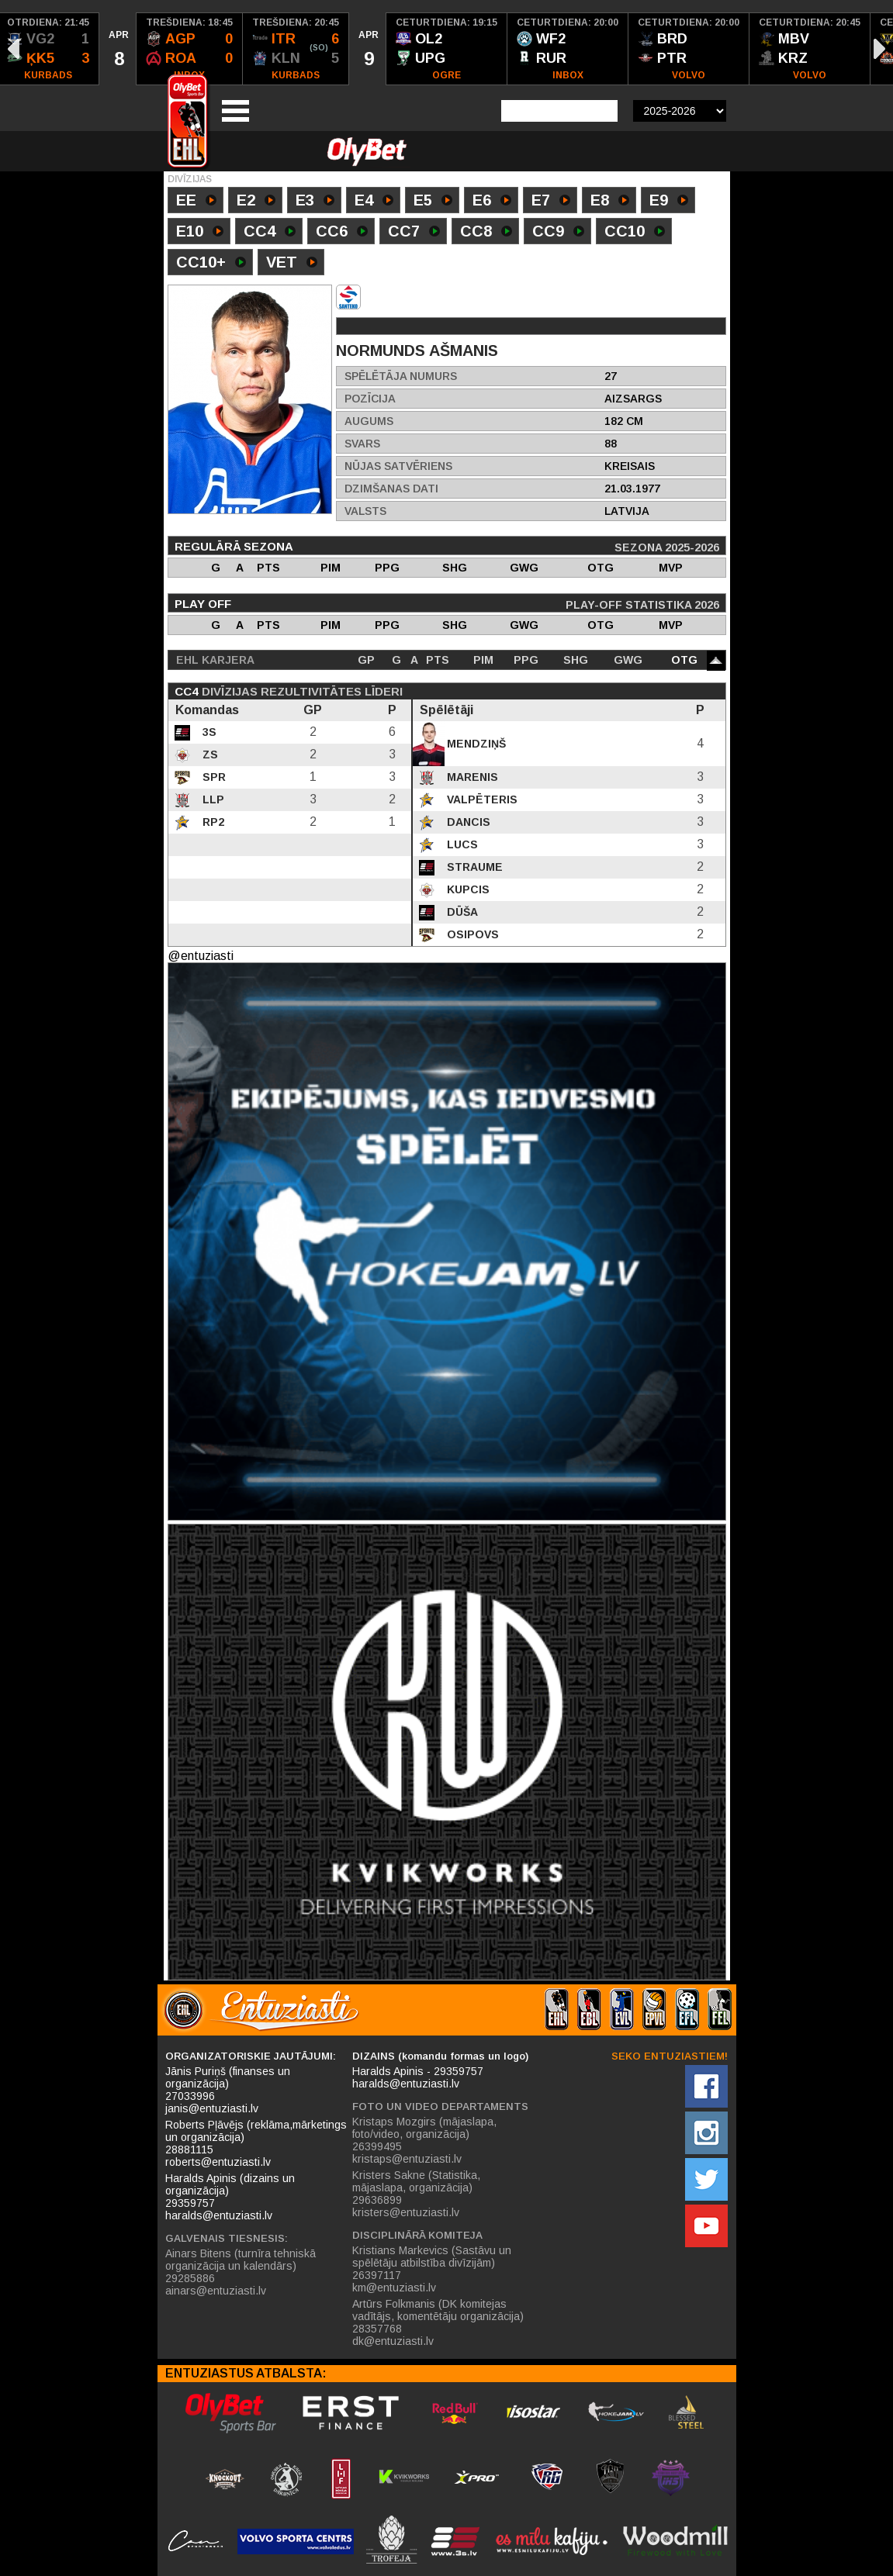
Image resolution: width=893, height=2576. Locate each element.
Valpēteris (480, 799)
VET (291, 264)
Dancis (467, 822)
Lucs (461, 844)
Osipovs (471, 934)
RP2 (211, 822)
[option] (118, 48)
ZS (208, 754)
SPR (212, 777)
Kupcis (467, 889)
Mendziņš (475, 743)
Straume (473, 867)
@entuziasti (201, 955)
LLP (211, 799)
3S (207, 732)
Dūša (461, 912)
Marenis (471, 777)
